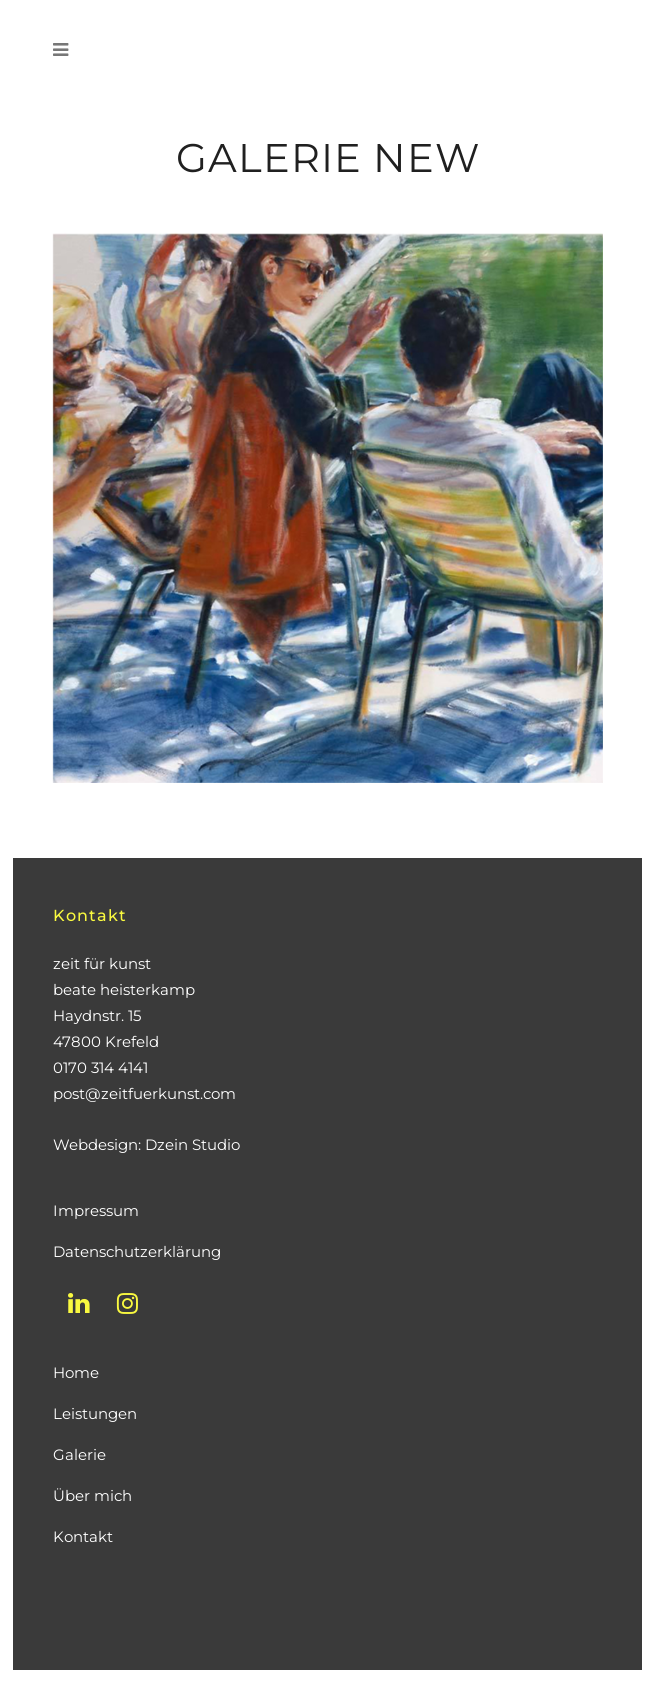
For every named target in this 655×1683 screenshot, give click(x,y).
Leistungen (95, 1413)
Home (76, 1372)
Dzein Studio (192, 1144)
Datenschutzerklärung (137, 1251)
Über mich (92, 1495)
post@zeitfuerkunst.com (144, 1093)
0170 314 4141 (100, 1067)
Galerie (79, 1454)
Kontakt (83, 1536)
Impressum (96, 1210)
